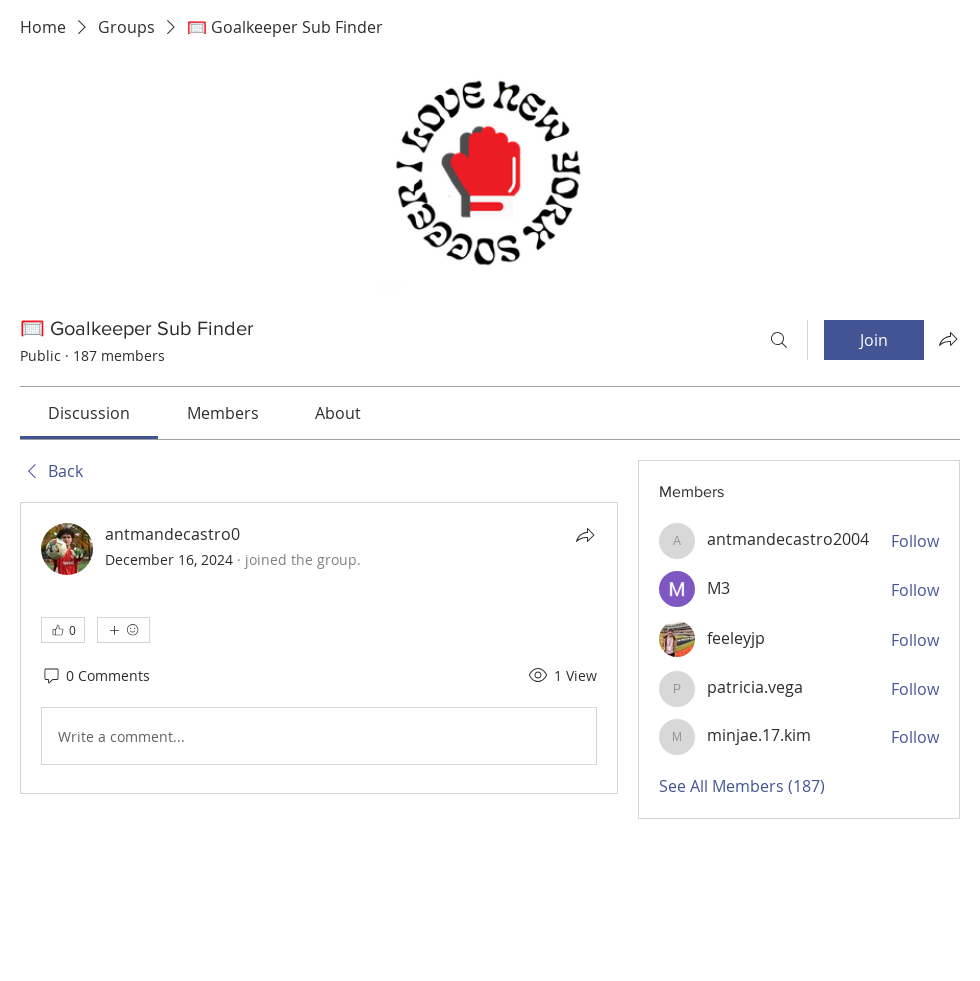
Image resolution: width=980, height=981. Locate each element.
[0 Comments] (95, 676)
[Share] (585, 535)
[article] (319, 648)
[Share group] (948, 339)
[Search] (779, 340)
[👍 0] (63, 630)
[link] (89, 413)
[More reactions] (123, 630)
